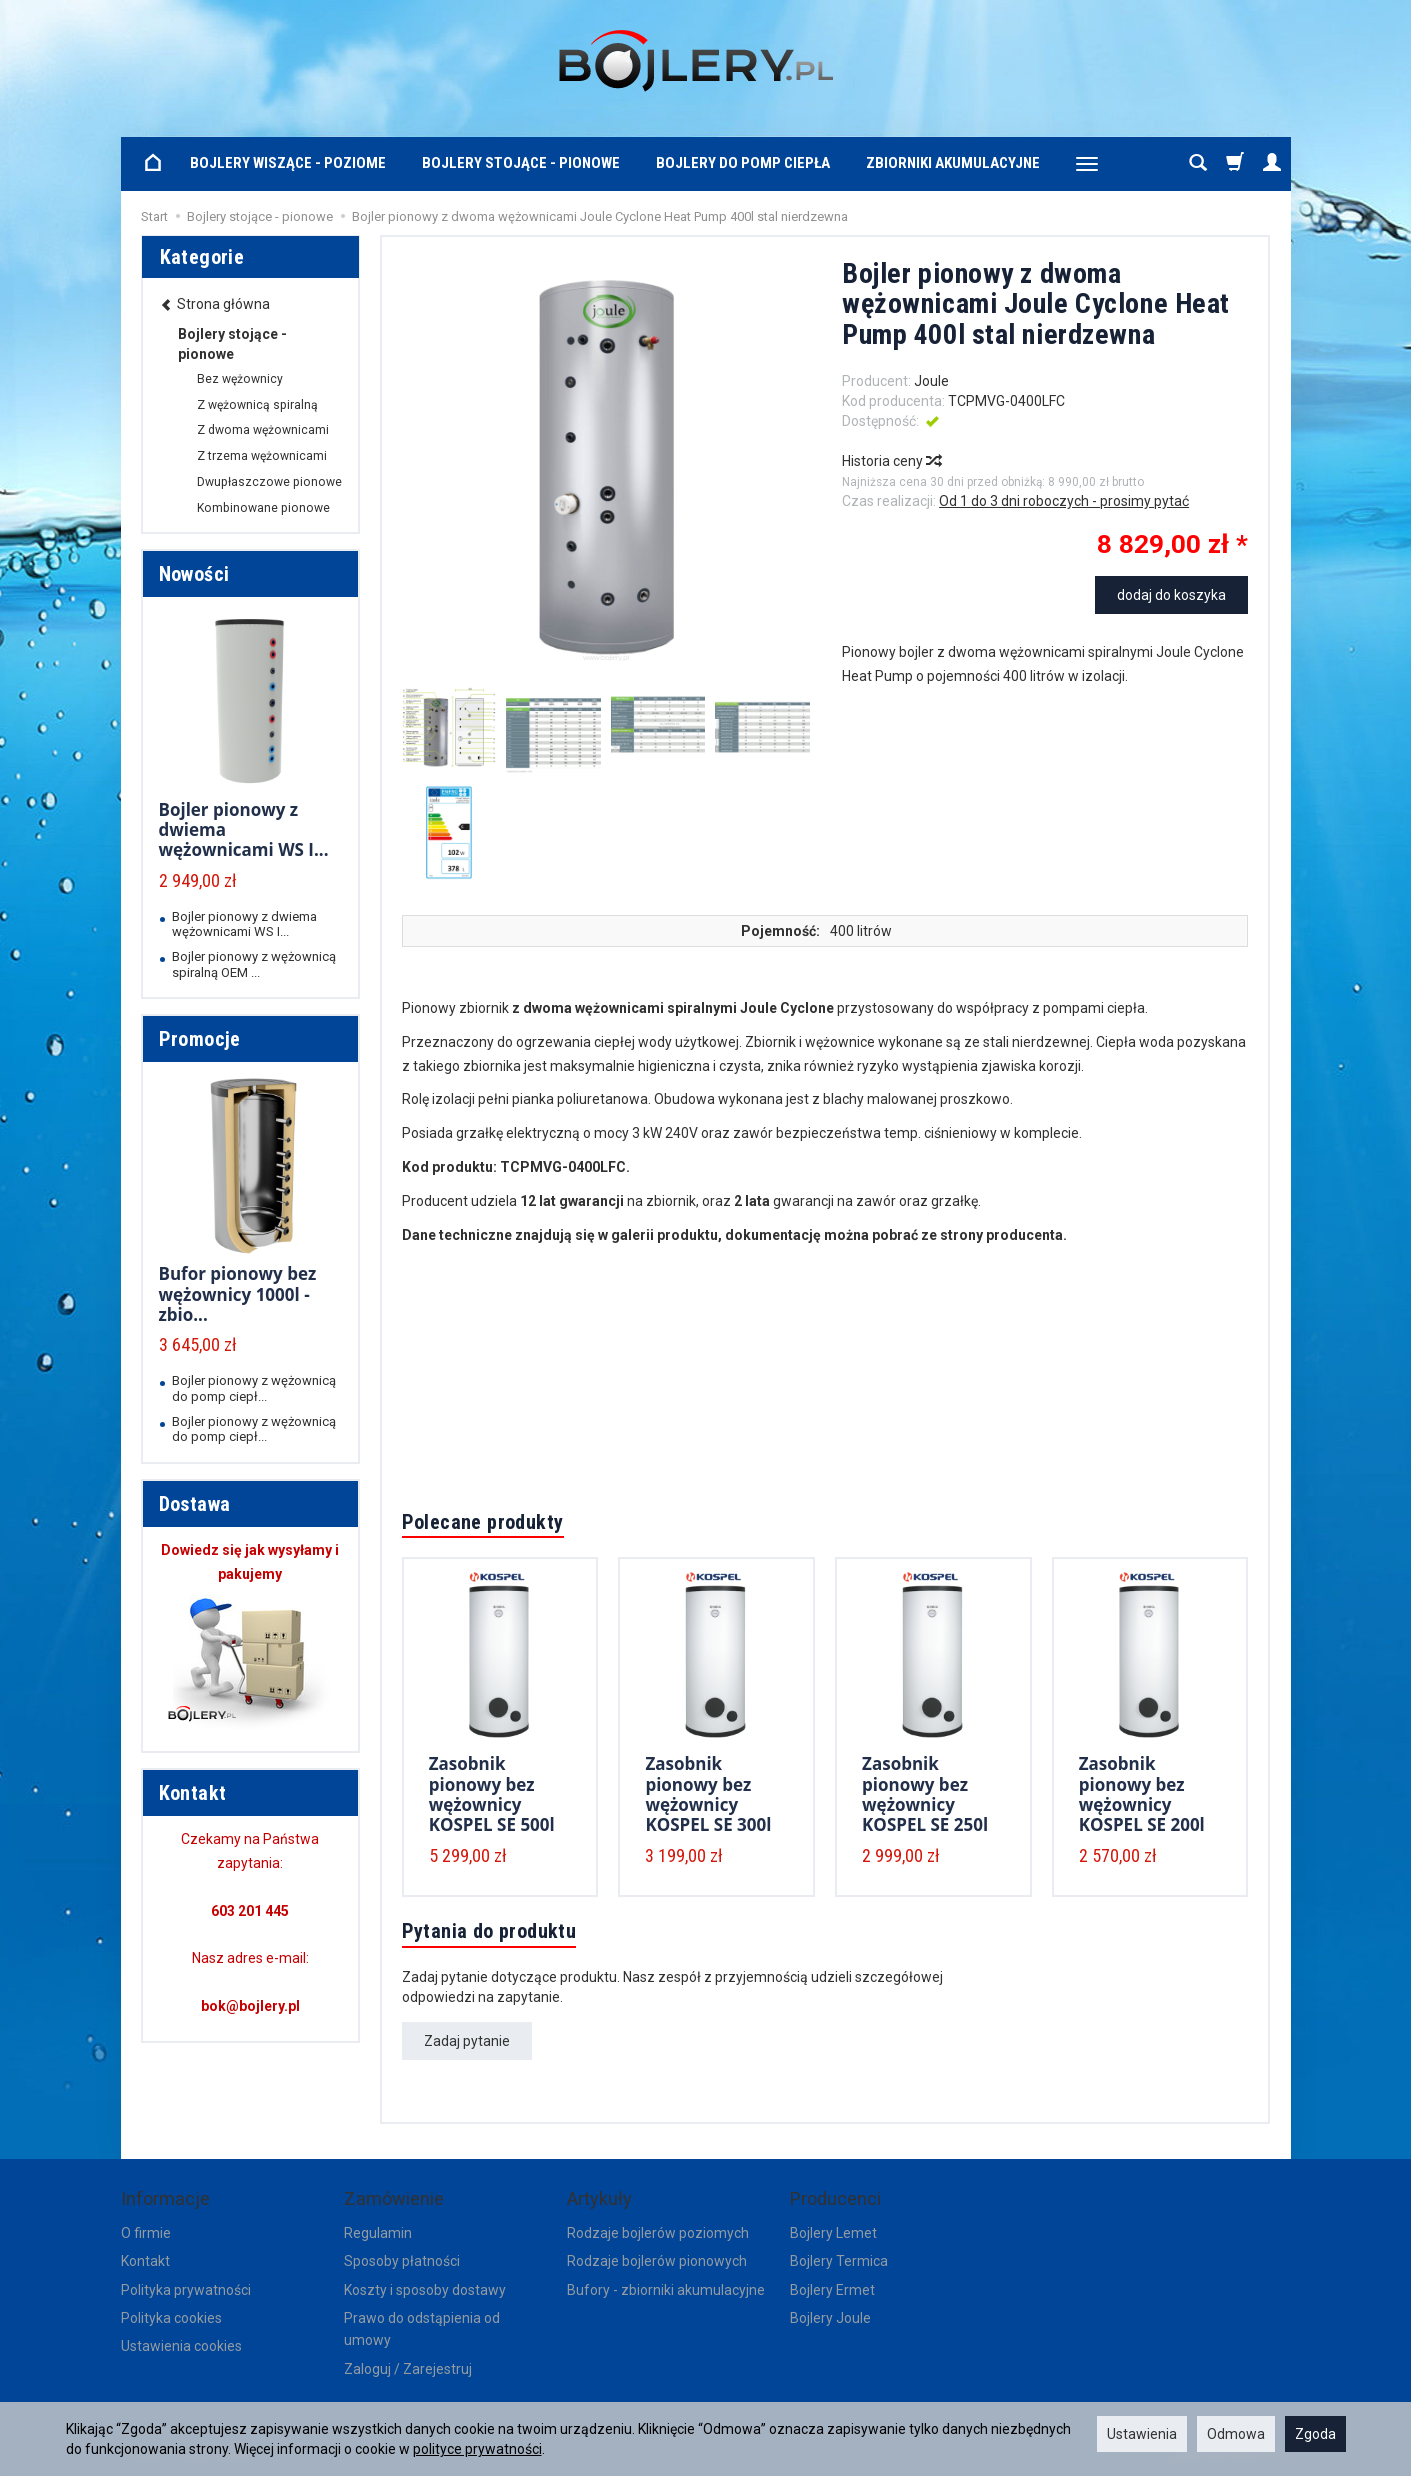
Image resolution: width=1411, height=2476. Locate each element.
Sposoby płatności (402, 2261)
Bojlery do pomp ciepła (743, 163)
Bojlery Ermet (832, 2290)
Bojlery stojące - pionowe (521, 163)
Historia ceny (891, 461)
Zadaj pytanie (467, 2041)
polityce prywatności (477, 2449)
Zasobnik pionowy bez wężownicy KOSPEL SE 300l (708, 1794)
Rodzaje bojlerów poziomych (658, 2233)
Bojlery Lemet (833, 2233)
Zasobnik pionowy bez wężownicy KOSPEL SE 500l (492, 1794)
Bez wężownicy (240, 379)
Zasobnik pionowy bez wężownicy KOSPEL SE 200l (1142, 1794)
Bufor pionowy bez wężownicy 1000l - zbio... (238, 1294)
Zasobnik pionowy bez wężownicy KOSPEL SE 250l (925, 1794)
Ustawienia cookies (181, 2346)
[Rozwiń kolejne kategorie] (1087, 164)
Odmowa (1236, 2434)
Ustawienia (1142, 2434)
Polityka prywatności (186, 2290)
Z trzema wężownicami (262, 456)
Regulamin (378, 2233)
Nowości (194, 574)
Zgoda (1315, 2434)
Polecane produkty (483, 1522)
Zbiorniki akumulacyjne (953, 163)
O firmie (146, 2233)
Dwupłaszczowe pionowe (269, 482)
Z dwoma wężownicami (263, 430)
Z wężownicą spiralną (257, 405)
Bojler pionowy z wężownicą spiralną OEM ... (254, 964)
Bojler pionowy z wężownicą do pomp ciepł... (254, 1388)
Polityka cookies (171, 2318)
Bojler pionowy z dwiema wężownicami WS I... (244, 924)
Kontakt (145, 2261)
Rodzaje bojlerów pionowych (657, 2261)
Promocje (200, 1039)
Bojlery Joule (830, 2318)
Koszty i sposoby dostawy (425, 2290)
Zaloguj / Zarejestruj (408, 2369)
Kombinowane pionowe (263, 508)
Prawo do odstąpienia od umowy (422, 2329)
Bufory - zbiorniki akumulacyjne (666, 2290)
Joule (931, 381)
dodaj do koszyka (1171, 595)
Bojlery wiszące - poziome (288, 163)
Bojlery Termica (839, 2261)
